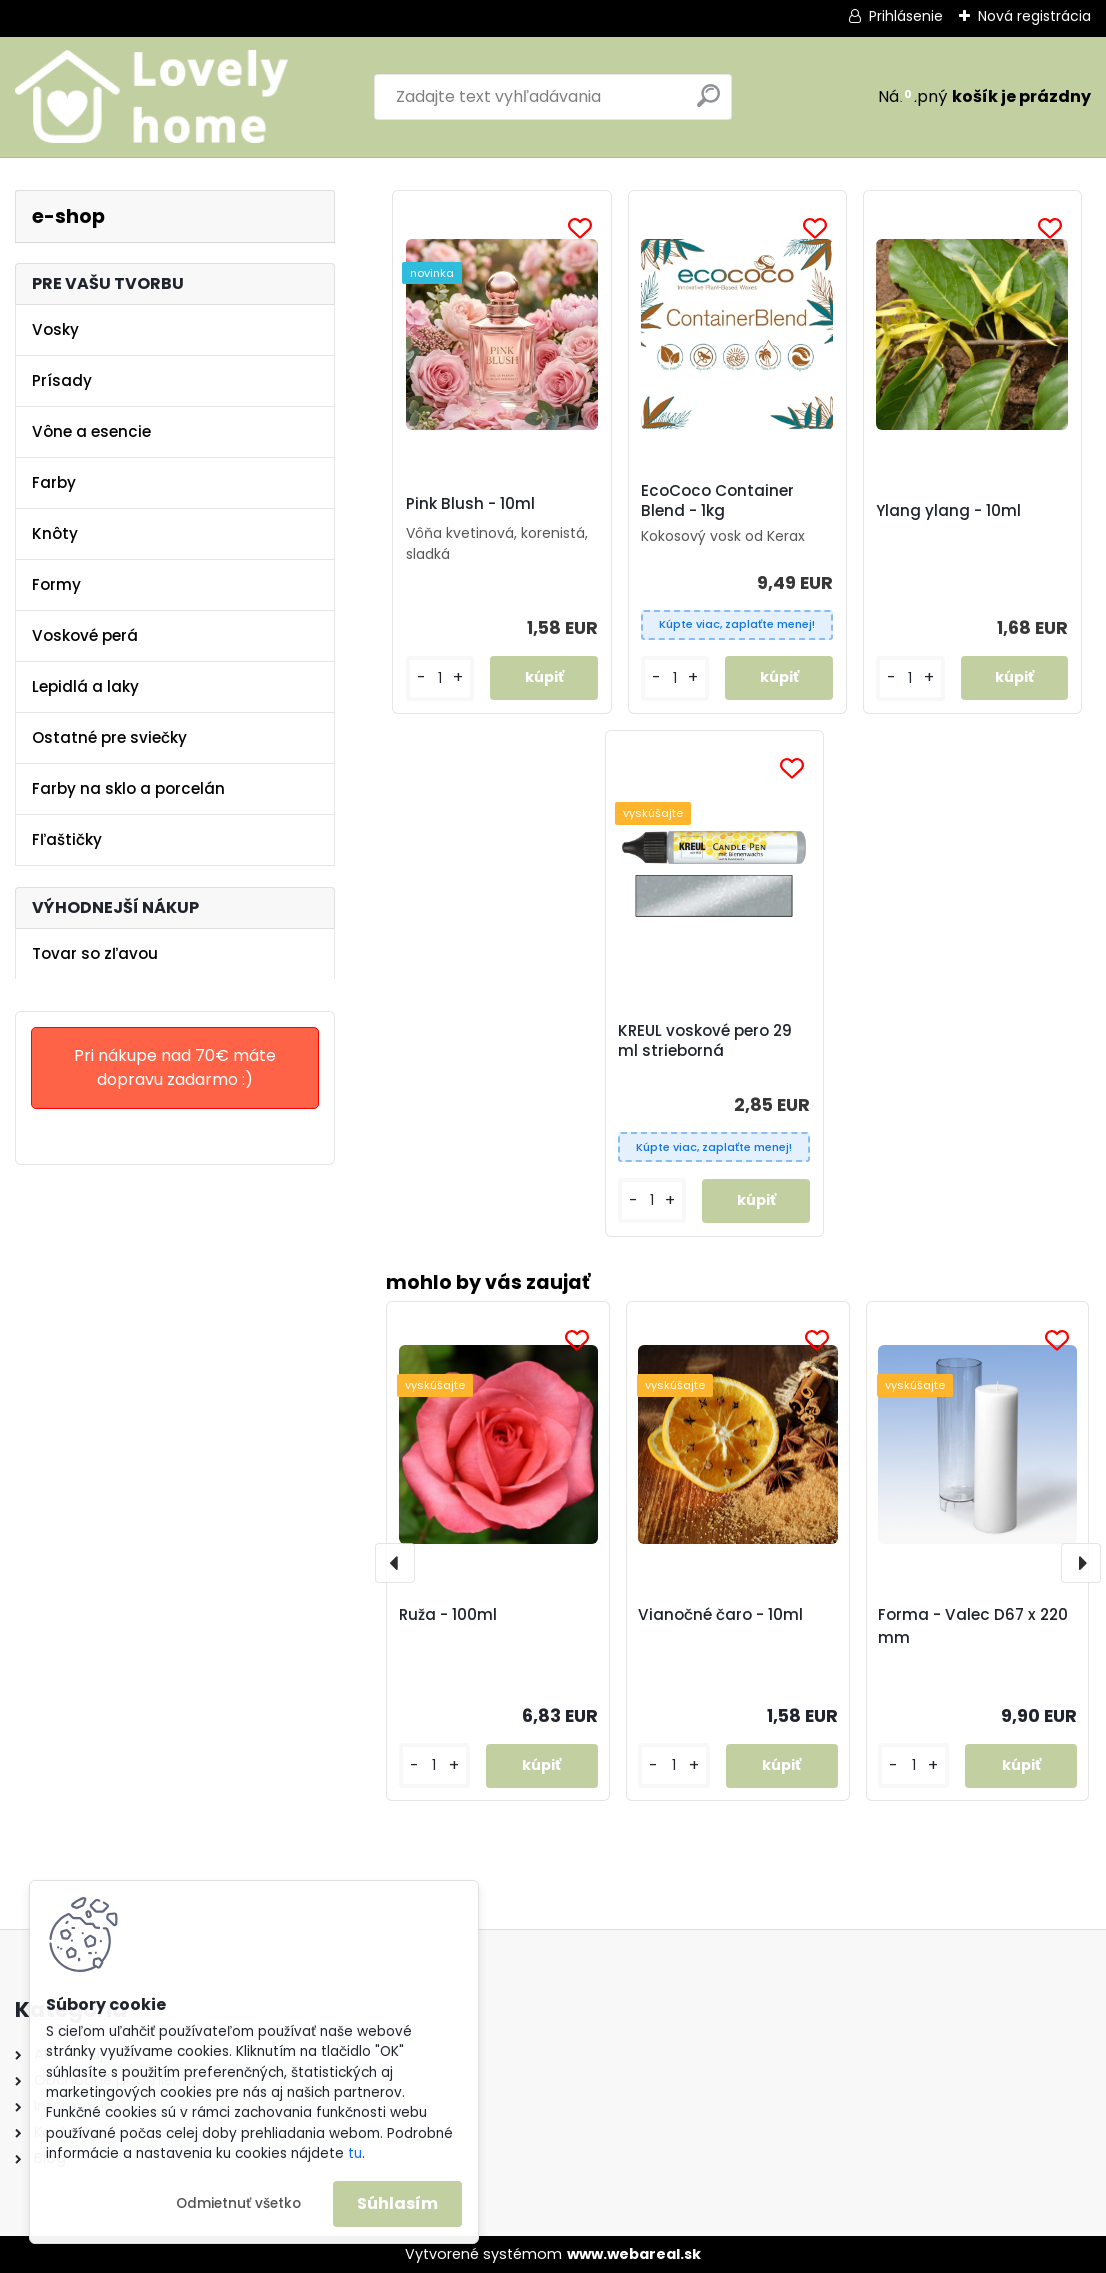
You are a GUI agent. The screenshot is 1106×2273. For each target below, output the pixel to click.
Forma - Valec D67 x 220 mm (973, 1626)
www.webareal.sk (634, 2254)
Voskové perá (85, 635)
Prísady (62, 380)
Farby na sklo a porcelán (128, 788)
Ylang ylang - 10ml (948, 511)
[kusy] (434, 1765)
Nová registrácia (1034, 16)
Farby (54, 482)
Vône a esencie (91, 431)
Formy (56, 584)
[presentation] (395, 1563)
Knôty (55, 533)
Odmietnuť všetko (238, 2203)
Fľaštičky (67, 839)
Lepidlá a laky (85, 686)
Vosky (55, 329)
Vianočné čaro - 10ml (720, 1614)
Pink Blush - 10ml (470, 504)
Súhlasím (397, 2203)
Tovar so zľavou (95, 953)
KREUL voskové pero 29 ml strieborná (705, 1041)
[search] (708, 103)
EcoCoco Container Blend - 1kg (717, 501)
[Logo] (152, 97)
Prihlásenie (906, 16)
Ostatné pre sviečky (109, 737)
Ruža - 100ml (448, 1614)
